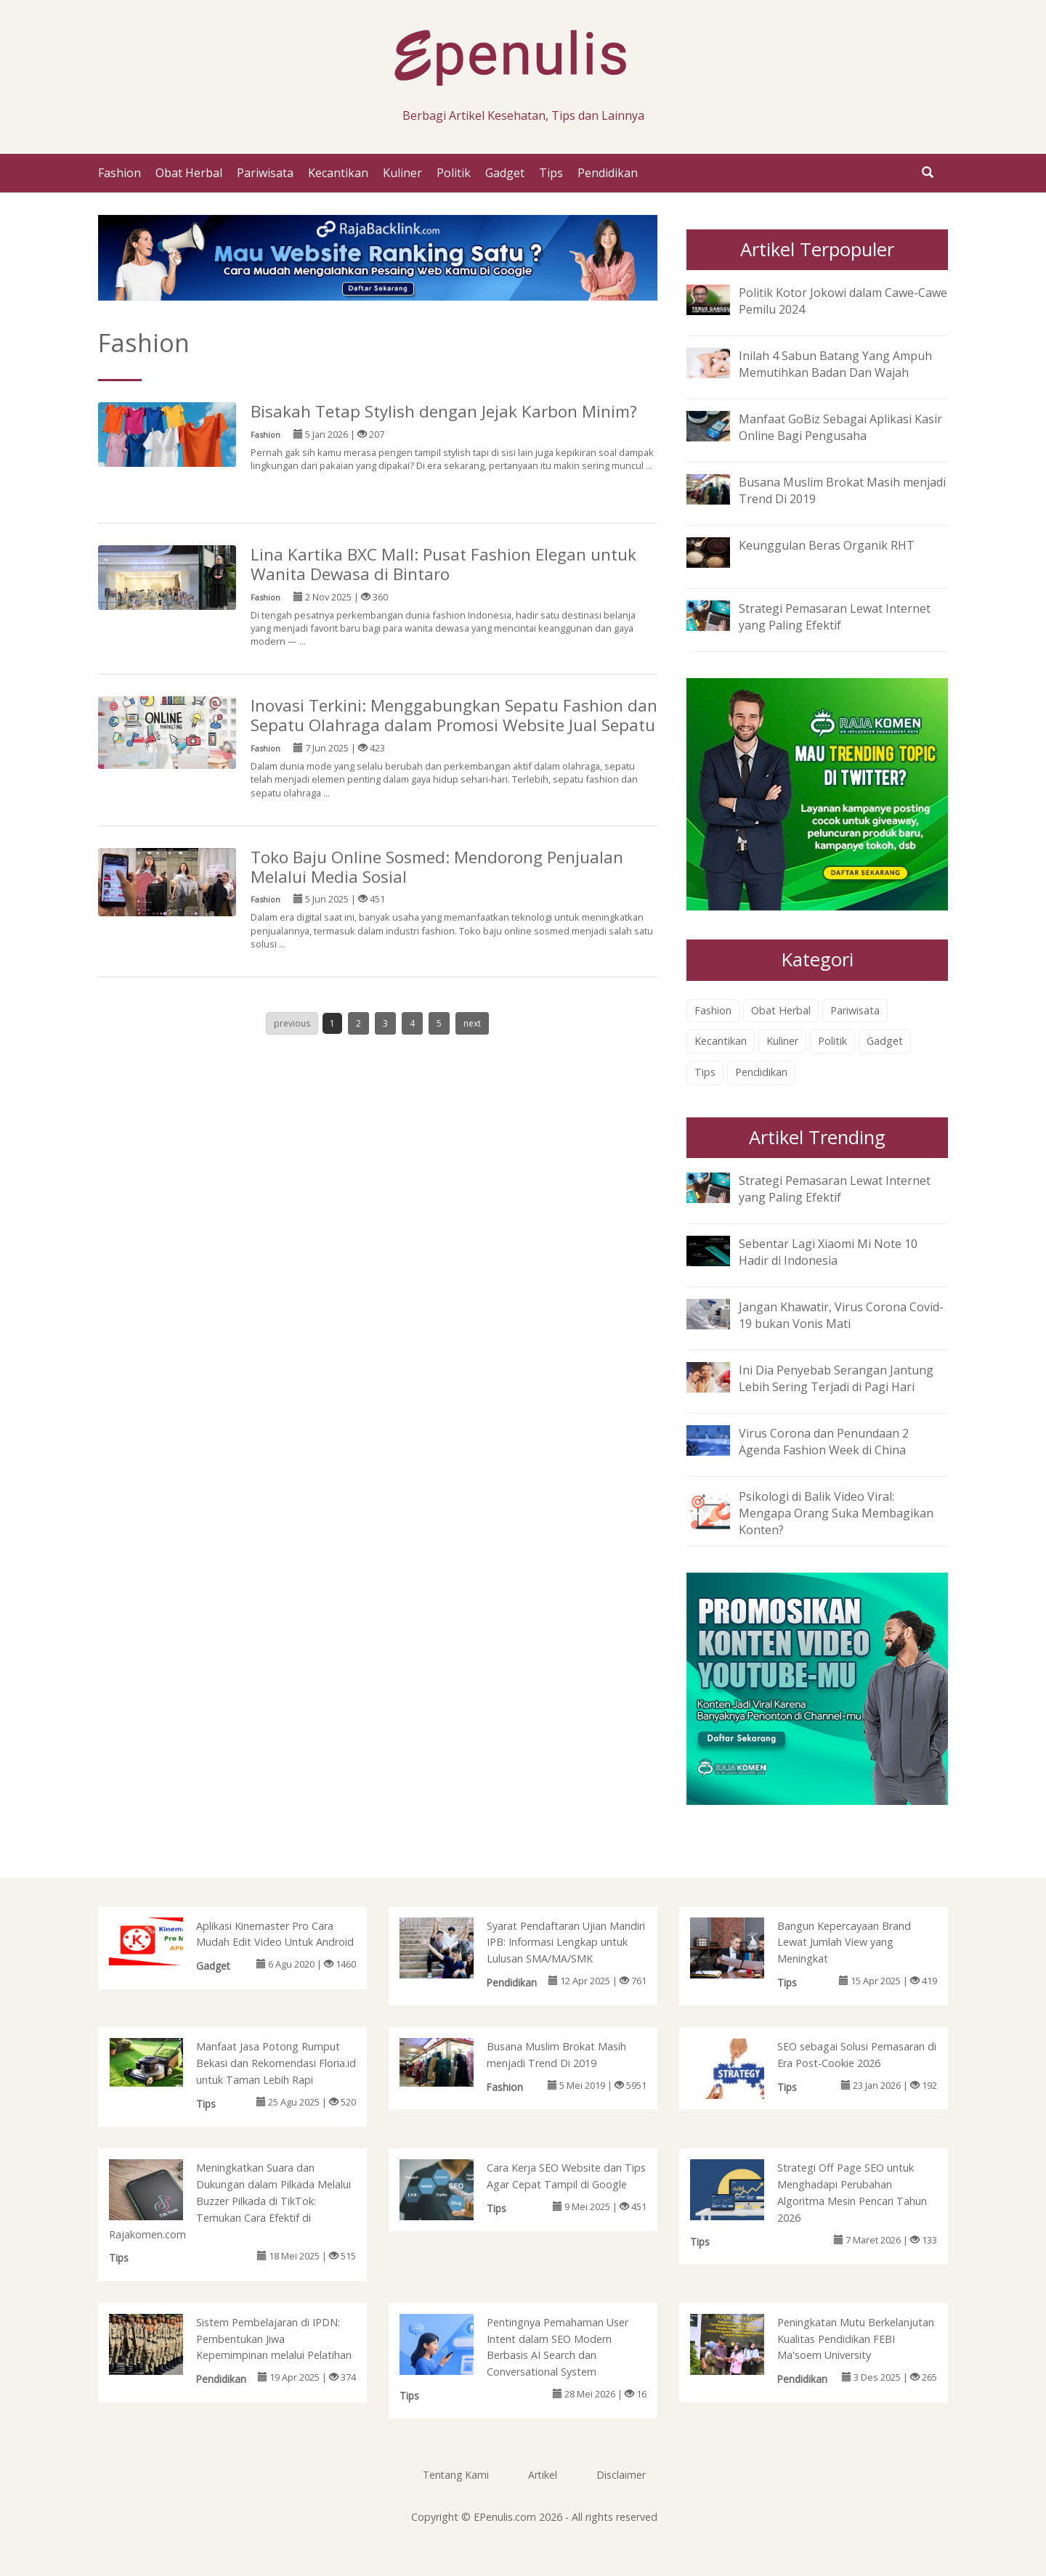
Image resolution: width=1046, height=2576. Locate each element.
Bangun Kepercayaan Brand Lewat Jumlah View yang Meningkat (844, 1942)
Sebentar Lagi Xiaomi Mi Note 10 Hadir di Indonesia (828, 1252)
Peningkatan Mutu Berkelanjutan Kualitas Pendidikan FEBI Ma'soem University (855, 2339)
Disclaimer (621, 2475)
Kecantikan (338, 173)
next (472, 1023)
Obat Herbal (188, 173)
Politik (454, 173)
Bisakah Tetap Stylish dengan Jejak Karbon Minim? (444, 411)
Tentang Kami (456, 2475)
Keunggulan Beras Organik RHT (827, 545)
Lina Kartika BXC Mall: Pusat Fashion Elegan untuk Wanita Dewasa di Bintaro (443, 564)
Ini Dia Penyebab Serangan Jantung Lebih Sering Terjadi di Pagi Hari (836, 1378)
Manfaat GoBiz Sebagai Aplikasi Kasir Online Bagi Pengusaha (840, 427)
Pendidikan (607, 173)
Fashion (119, 173)
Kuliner (402, 173)
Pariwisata (265, 173)
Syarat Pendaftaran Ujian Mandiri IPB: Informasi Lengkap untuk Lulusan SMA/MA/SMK (566, 1942)
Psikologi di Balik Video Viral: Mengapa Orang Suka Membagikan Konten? (836, 1513)
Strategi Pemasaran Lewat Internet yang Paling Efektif (835, 616)
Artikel (542, 2475)
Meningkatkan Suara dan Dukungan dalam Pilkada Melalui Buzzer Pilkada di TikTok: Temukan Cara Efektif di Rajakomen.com (230, 2201)
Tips (551, 173)
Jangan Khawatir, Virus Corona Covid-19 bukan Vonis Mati (841, 1315)
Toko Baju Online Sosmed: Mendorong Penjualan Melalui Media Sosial (437, 867)
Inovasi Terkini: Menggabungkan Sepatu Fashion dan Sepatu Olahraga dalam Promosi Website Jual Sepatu (454, 715)
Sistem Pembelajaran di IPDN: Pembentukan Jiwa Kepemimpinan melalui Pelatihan (274, 2339)
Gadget (504, 173)
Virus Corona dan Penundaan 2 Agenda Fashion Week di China (824, 1441)
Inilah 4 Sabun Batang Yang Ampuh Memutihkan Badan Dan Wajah (835, 364)
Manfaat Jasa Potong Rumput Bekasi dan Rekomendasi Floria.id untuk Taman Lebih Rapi (276, 2063)
